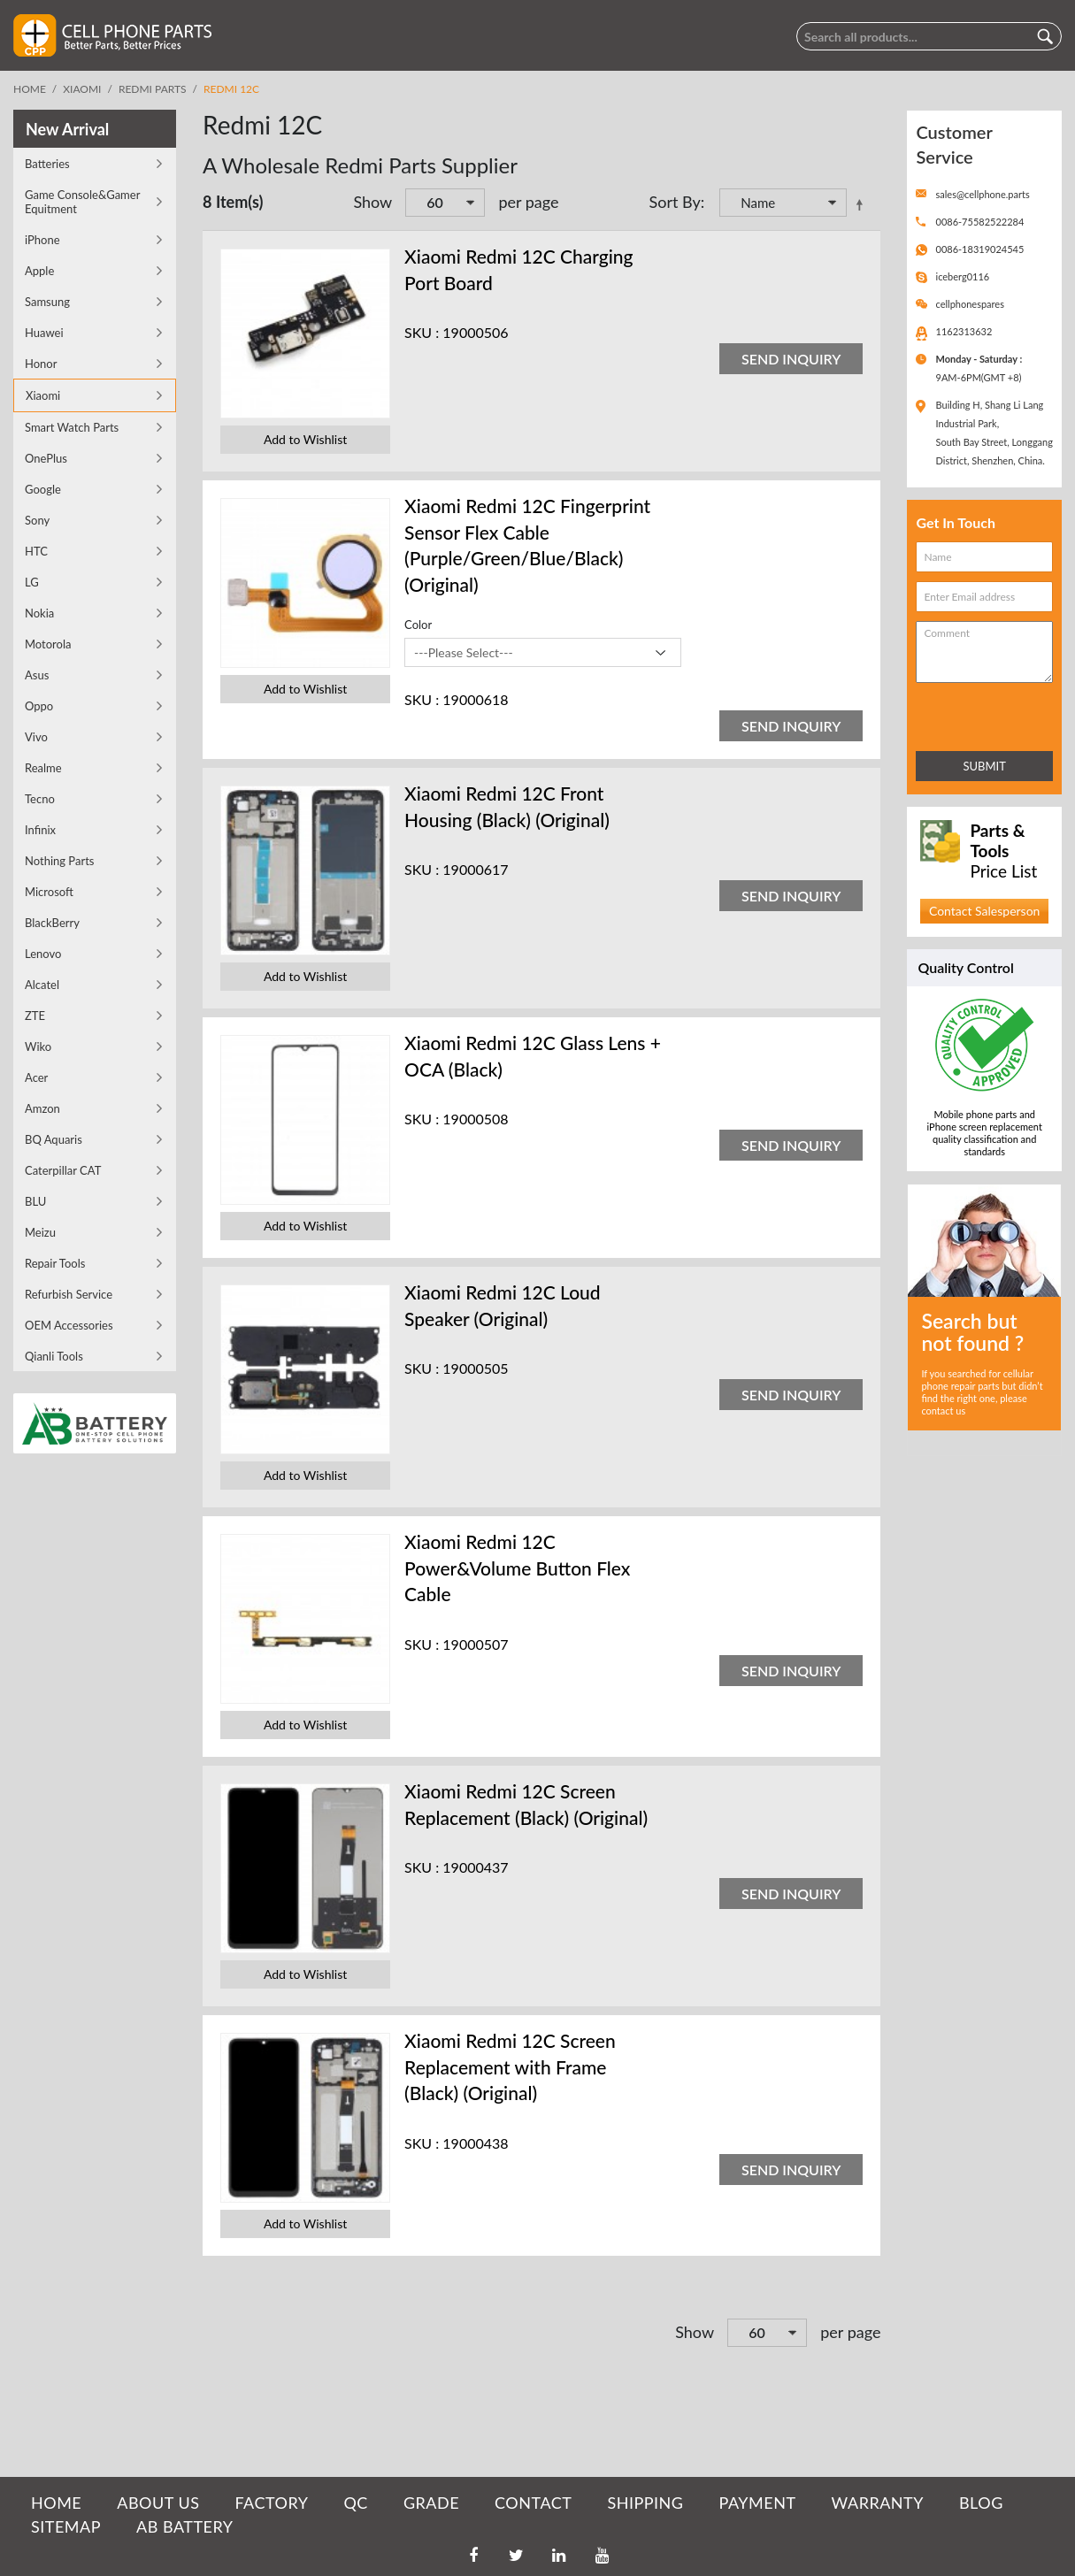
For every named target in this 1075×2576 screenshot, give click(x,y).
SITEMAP (66, 2526)
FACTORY (271, 2502)
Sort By (675, 201)
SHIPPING (645, 2502)
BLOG (981, 2502)
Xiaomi (82, 89)
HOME (56, 2502)
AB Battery (184, 2526)
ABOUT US (158, 2502)
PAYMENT (757, 2502)
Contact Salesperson (984, 910)
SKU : (421, 332)
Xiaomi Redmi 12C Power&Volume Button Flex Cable (517, 1567)
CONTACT (533, 2502)
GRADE (431, 2502)
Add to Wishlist (305, 439)
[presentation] (993, 713)
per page (528, 201)
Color (418, 624)
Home (29, 89)
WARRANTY (878, 2502)
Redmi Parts (153, 89)
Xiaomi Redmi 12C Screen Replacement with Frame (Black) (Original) (510, 2066)
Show (372, 201)
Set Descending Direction (862, 204)
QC (355, 2502)
